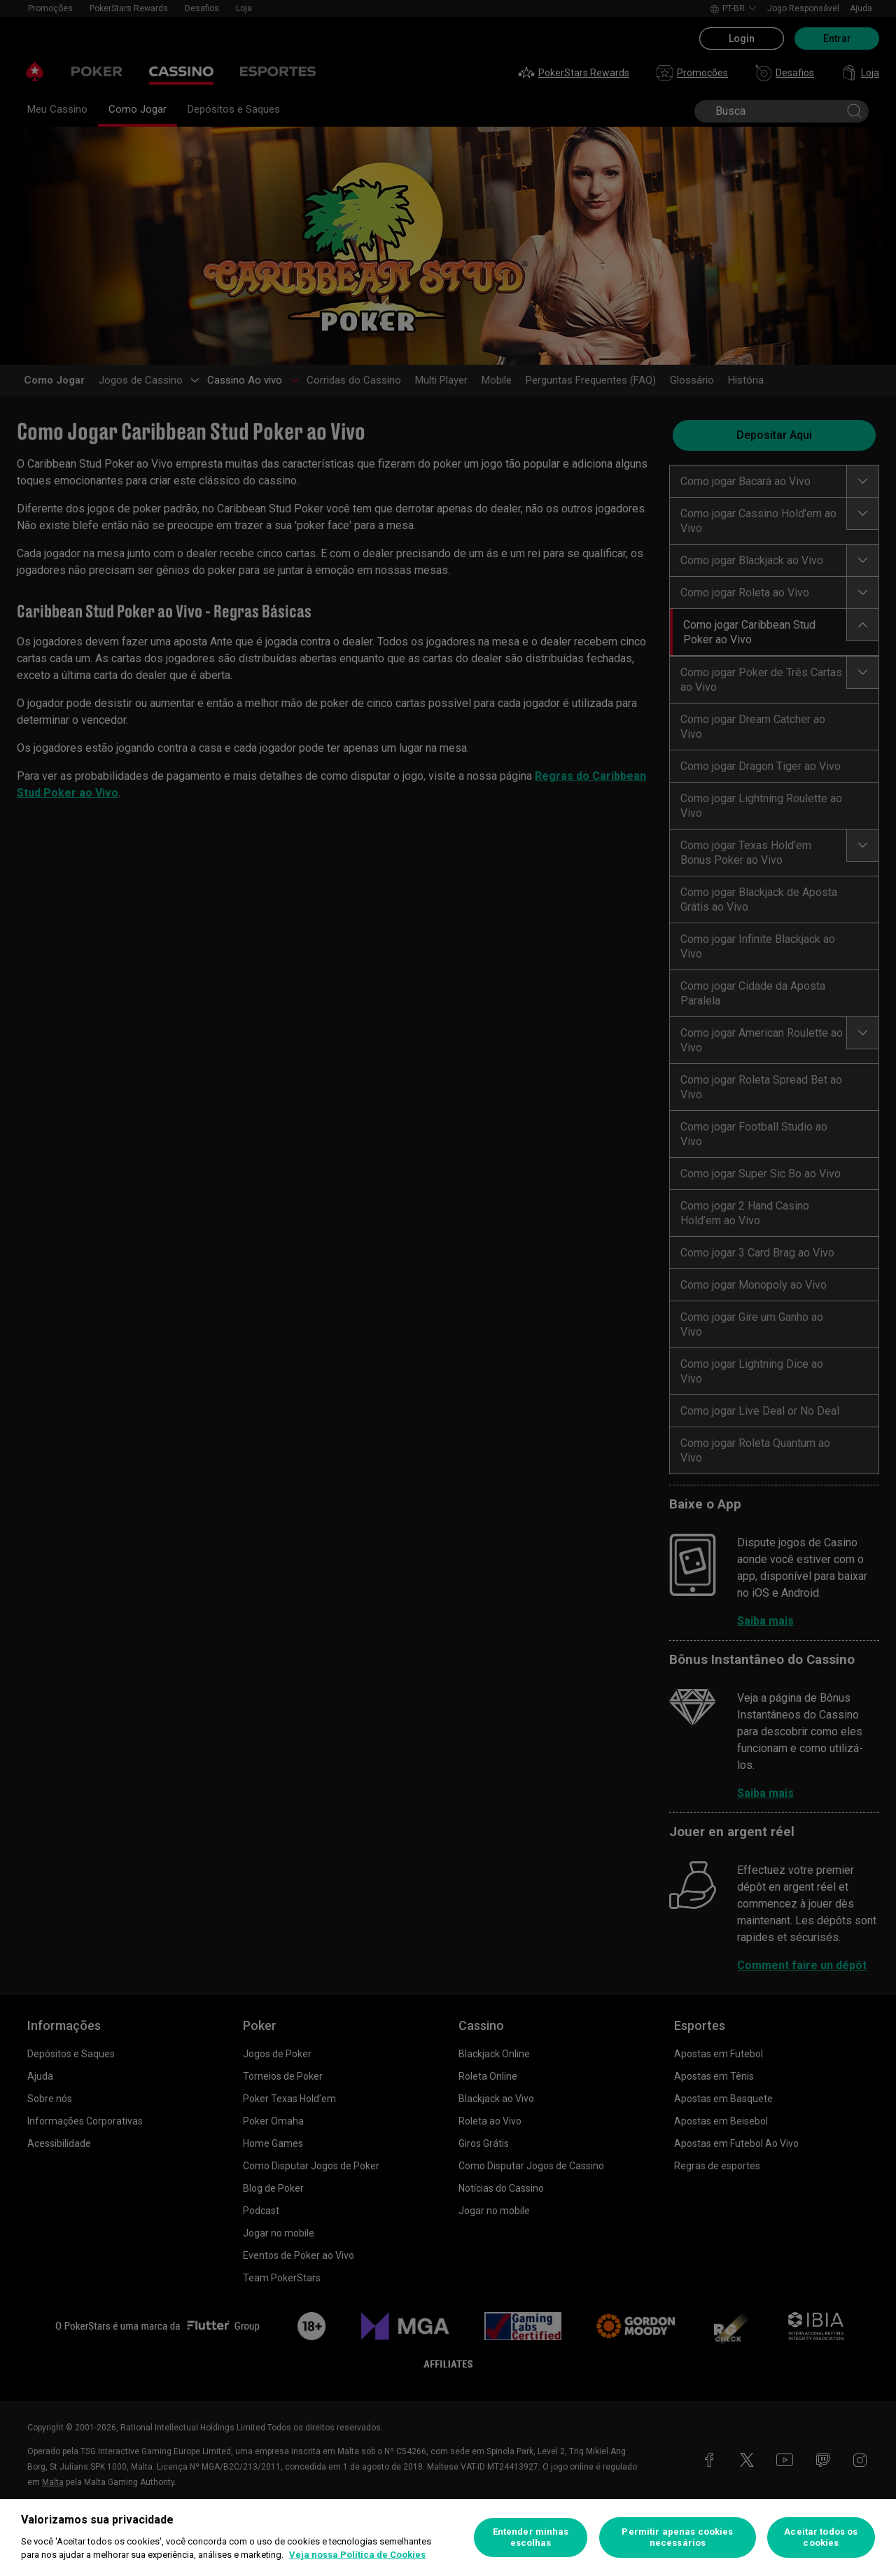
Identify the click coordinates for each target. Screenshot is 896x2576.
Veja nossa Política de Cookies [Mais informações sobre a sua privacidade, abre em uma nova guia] (357, 2554)
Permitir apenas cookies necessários (677, 2537)
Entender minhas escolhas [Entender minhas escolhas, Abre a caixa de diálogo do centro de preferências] (531, 2537)
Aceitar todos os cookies (821, 2537)
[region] (448, 2537)
